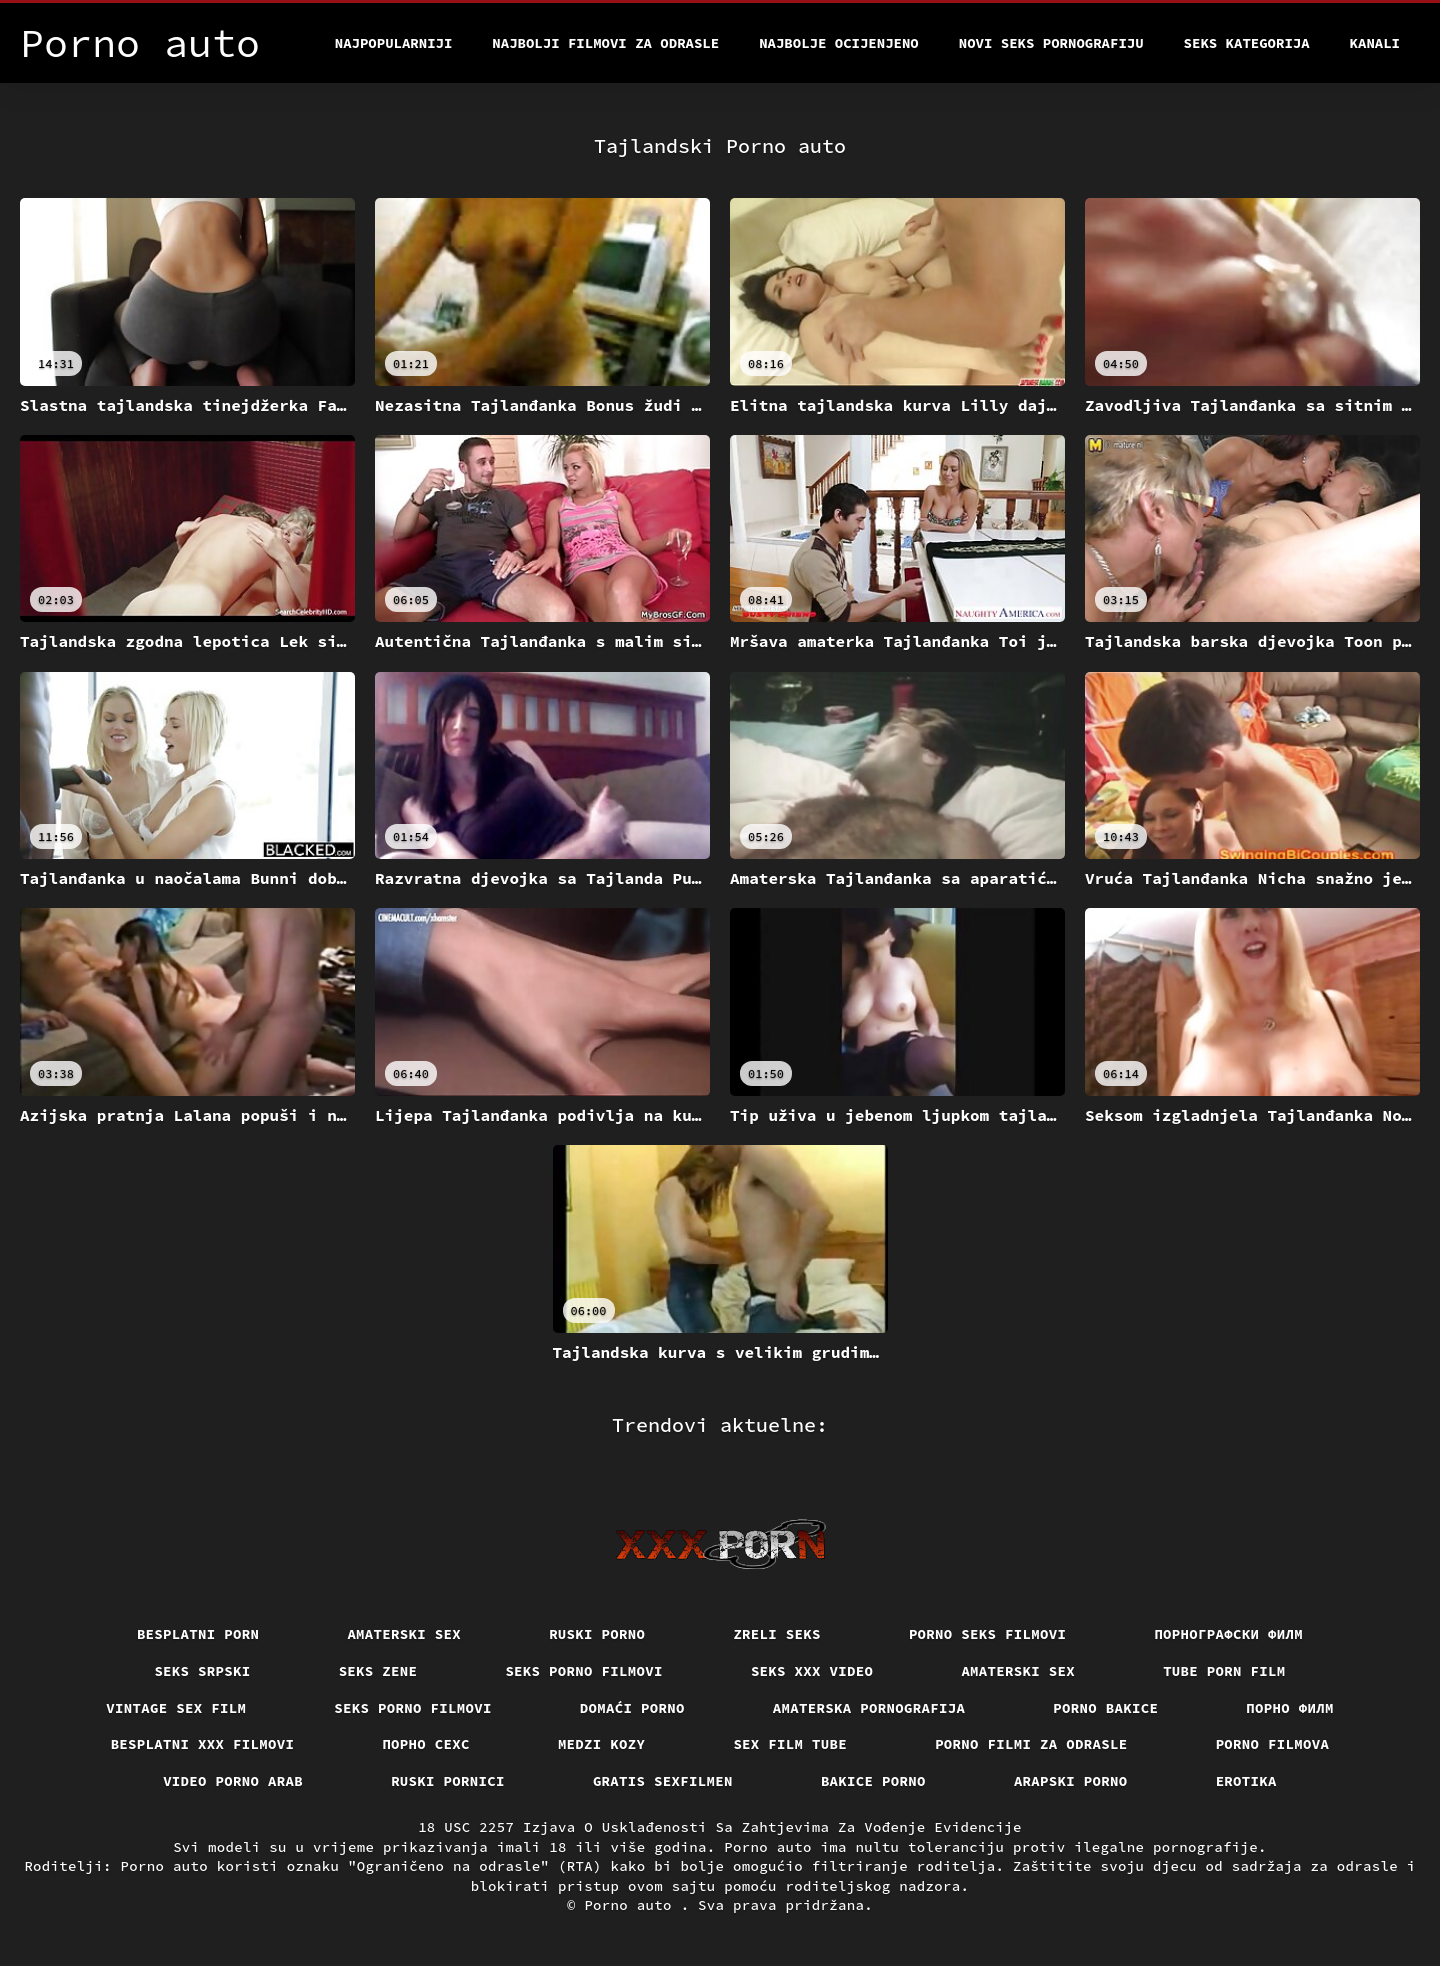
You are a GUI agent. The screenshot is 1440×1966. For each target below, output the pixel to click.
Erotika (1246, 1781)
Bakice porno (873, 1781)
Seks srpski (202, 1671)
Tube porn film (1224, 1671)
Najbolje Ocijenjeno (839, 43)
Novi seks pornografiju (1051, 43)
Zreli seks (777, 1634)
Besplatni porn (198, 1634)
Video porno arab (233, 1781)
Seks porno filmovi (584, 1671)
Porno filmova (1273, 1744)
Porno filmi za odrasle (1031, 1744)
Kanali (1375, 43)
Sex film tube (790, 1744)
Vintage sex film (176, 1708)
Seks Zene (378, 1671)
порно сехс (426, 1744)
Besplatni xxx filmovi (203, 1744)
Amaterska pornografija (869, 1708)
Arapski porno (1071, 1781)
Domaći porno (632, 1708)
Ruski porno (597, 1634)
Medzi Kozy (602, 1744)
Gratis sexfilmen (663, 1781)
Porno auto (632, 1905)
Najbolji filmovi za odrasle (605, 43)
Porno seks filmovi (988, 1634)
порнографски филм (1228, 1634)
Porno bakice (1105, 1708)
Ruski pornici (448, 1781)
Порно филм (1290, 1708)
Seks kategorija (1247, 43)
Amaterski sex (404, 1634)
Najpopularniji (394, 43)
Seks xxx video (812, 1671)
